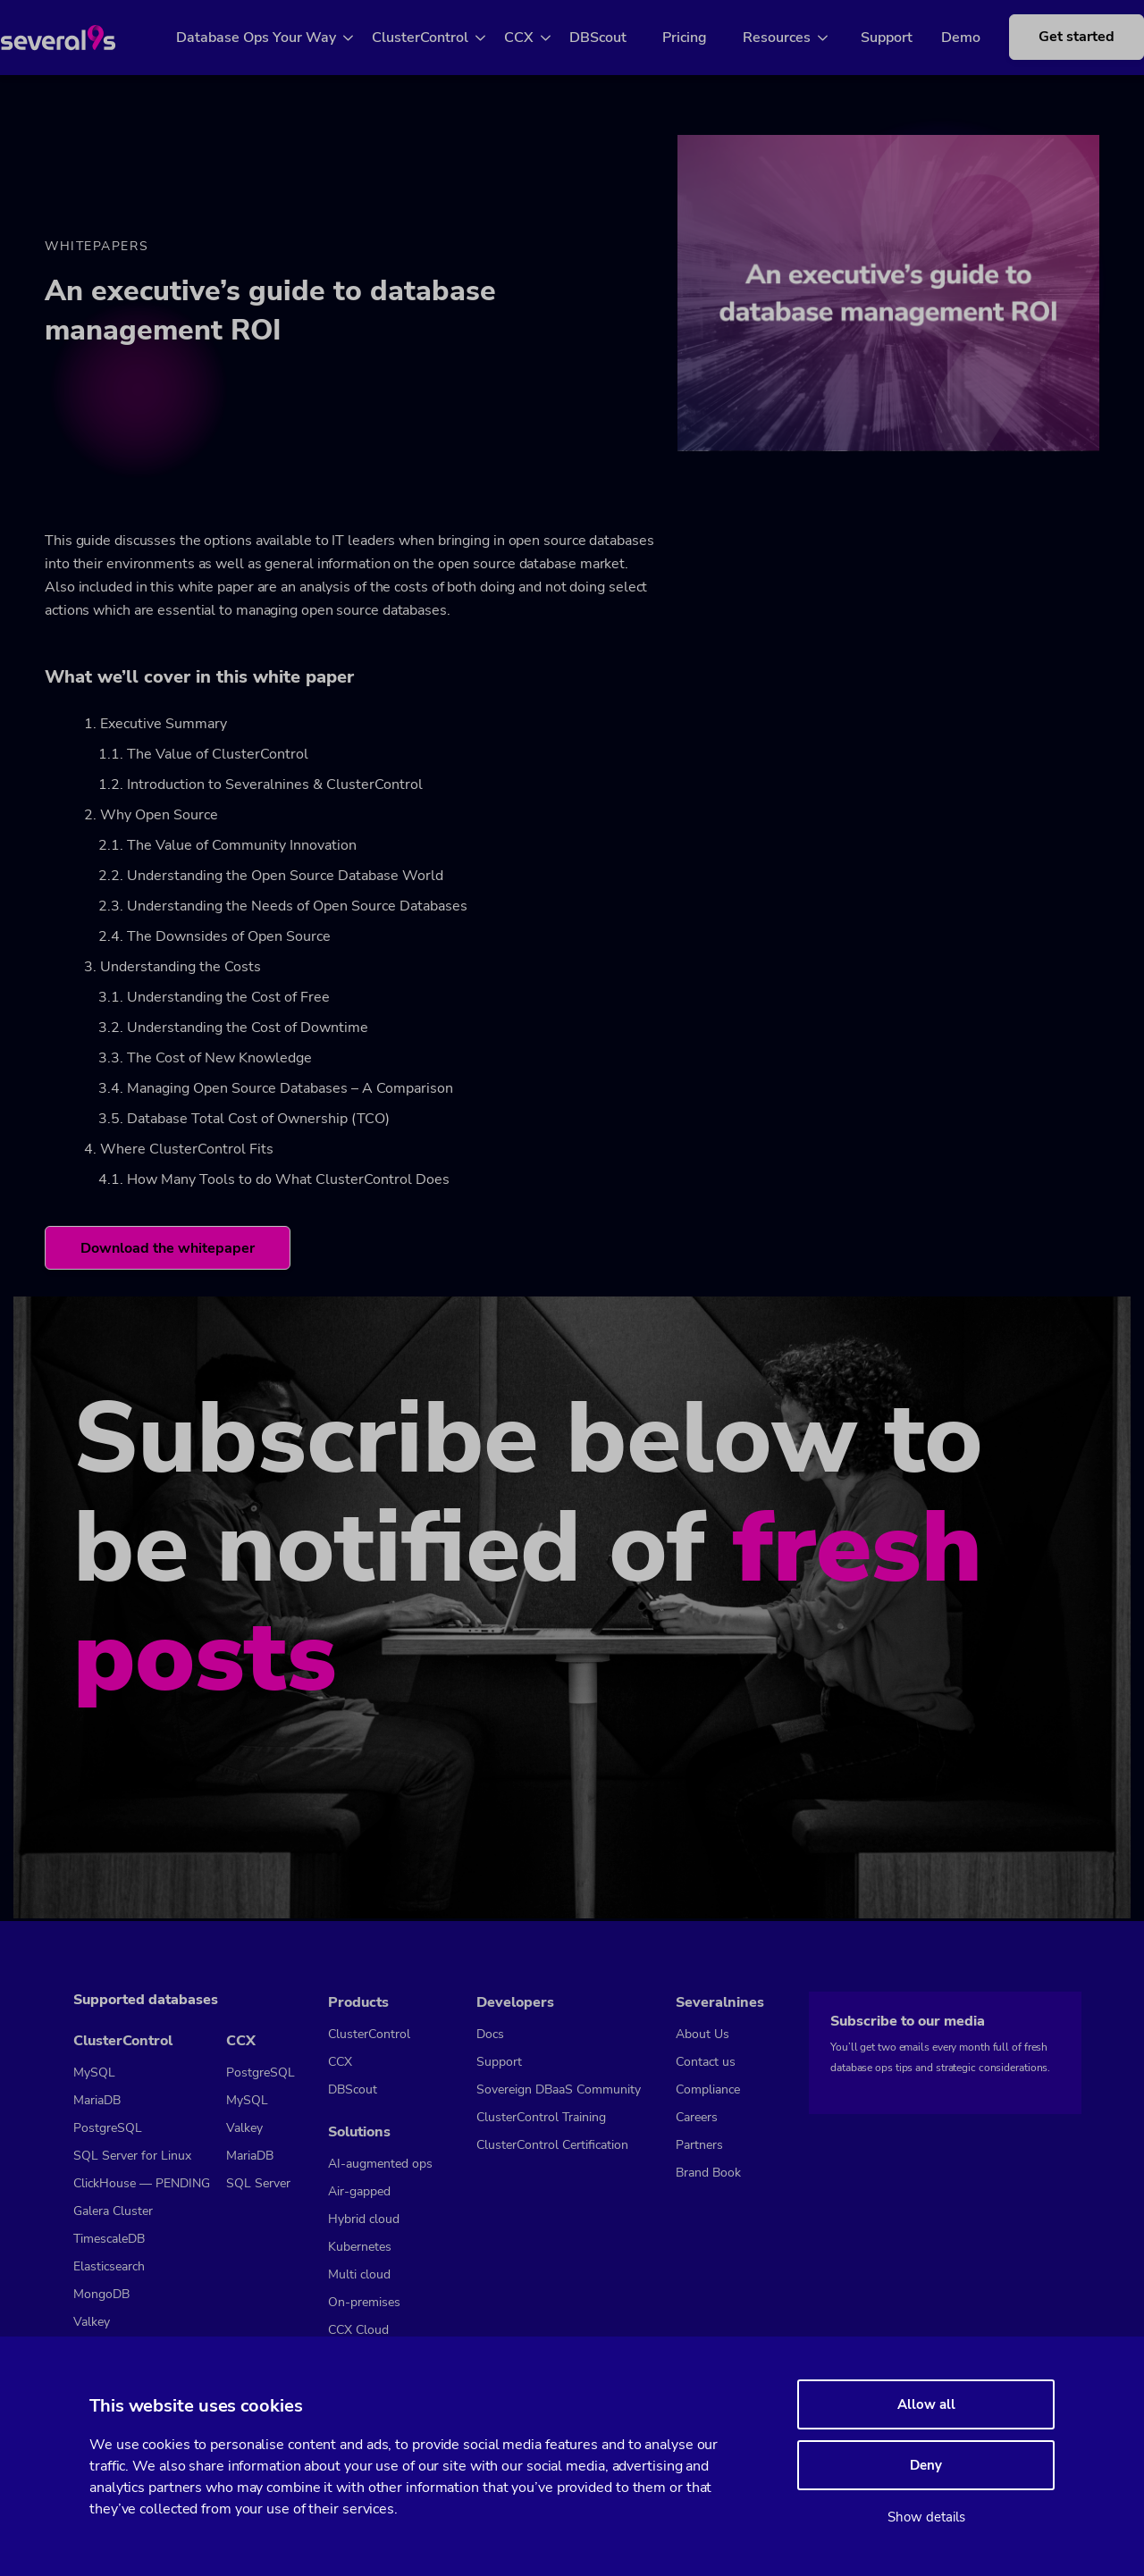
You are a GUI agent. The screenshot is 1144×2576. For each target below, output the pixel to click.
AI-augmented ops (380, 2163)
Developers (515, 2002)
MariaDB (97, 2100)
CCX (539, 37)
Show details (926, 2517)
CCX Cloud (358, 2329)
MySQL (94, 2072)
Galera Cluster (113, 2211)
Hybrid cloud (364, 2219)
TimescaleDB (109, 2238)
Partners (699, 2144)
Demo (967, 37)
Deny (926, 2465)
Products (358, 2002)
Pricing (705, 37)
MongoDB (101, 2294)
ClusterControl (440, 37)
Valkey (91, 2321)
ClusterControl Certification (552, 2144)
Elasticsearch (109, 2266)
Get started (1069, 46)
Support (893, 37)
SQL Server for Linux (132, 2155)
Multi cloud (359, 2274)
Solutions (359, 2132)
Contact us (706, 2061)
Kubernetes (359, 2246)
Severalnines (720, 2002)
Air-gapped (359, 2191)
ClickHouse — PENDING (141, 2183)
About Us (702, 2034)
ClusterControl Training (541, 2117)
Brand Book (708, 2172)
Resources (797, 37)
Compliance (708, 2089)
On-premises (364, 2302)
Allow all (926, 2404)
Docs (490, 2034)
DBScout (618, 37)
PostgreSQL (107, 2127)
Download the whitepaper (168, 1251)
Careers (697, 2117)
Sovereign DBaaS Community (558, 2089)
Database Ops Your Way (277, 37)
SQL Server (258, 2183)
